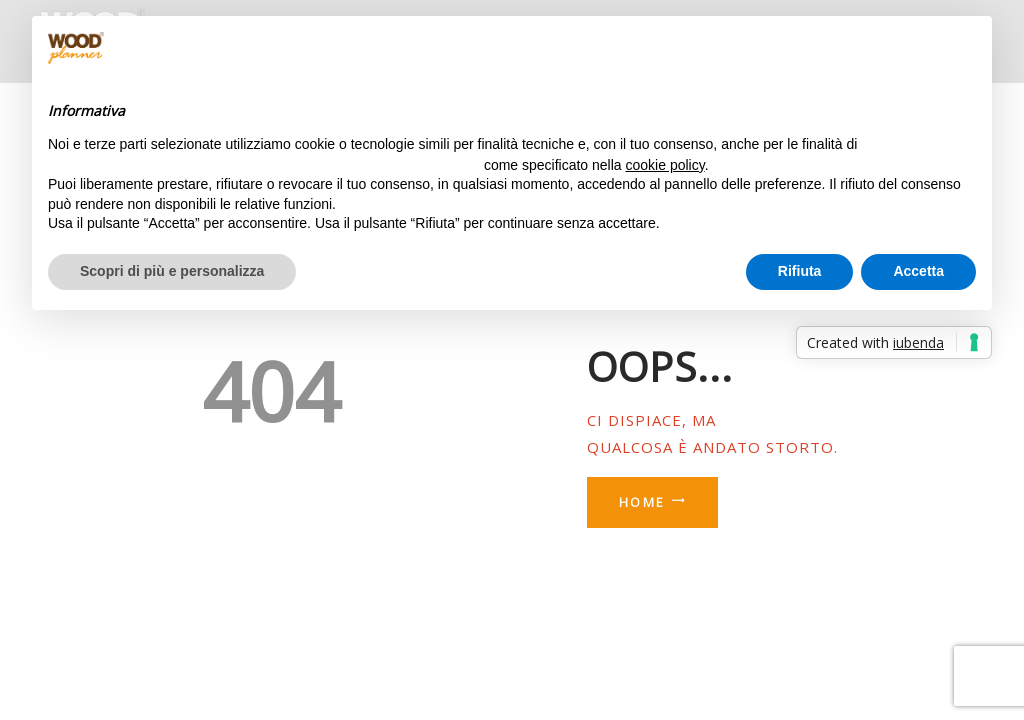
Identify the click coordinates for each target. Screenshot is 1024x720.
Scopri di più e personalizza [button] (172, 271)
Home (642, 502)
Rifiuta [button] (800, 271)
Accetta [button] (918, 271)
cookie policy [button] (665, 165)
